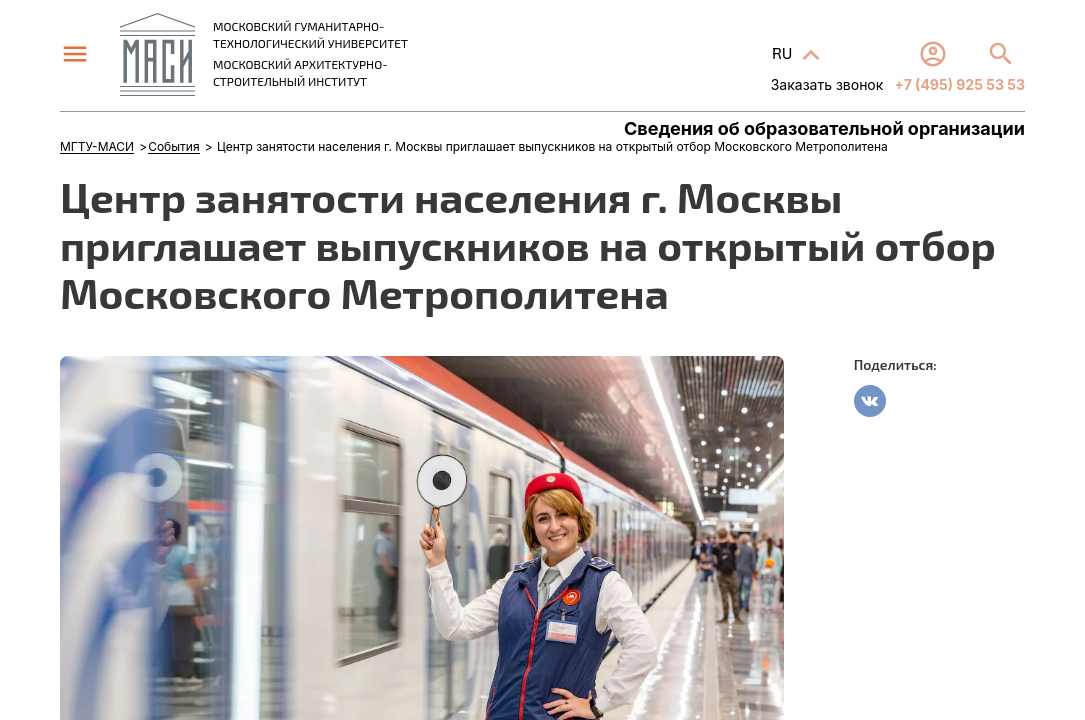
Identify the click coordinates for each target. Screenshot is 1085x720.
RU (784, 52)
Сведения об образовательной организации (824, 129)
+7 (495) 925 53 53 (958, 84)
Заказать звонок (827, 84)
